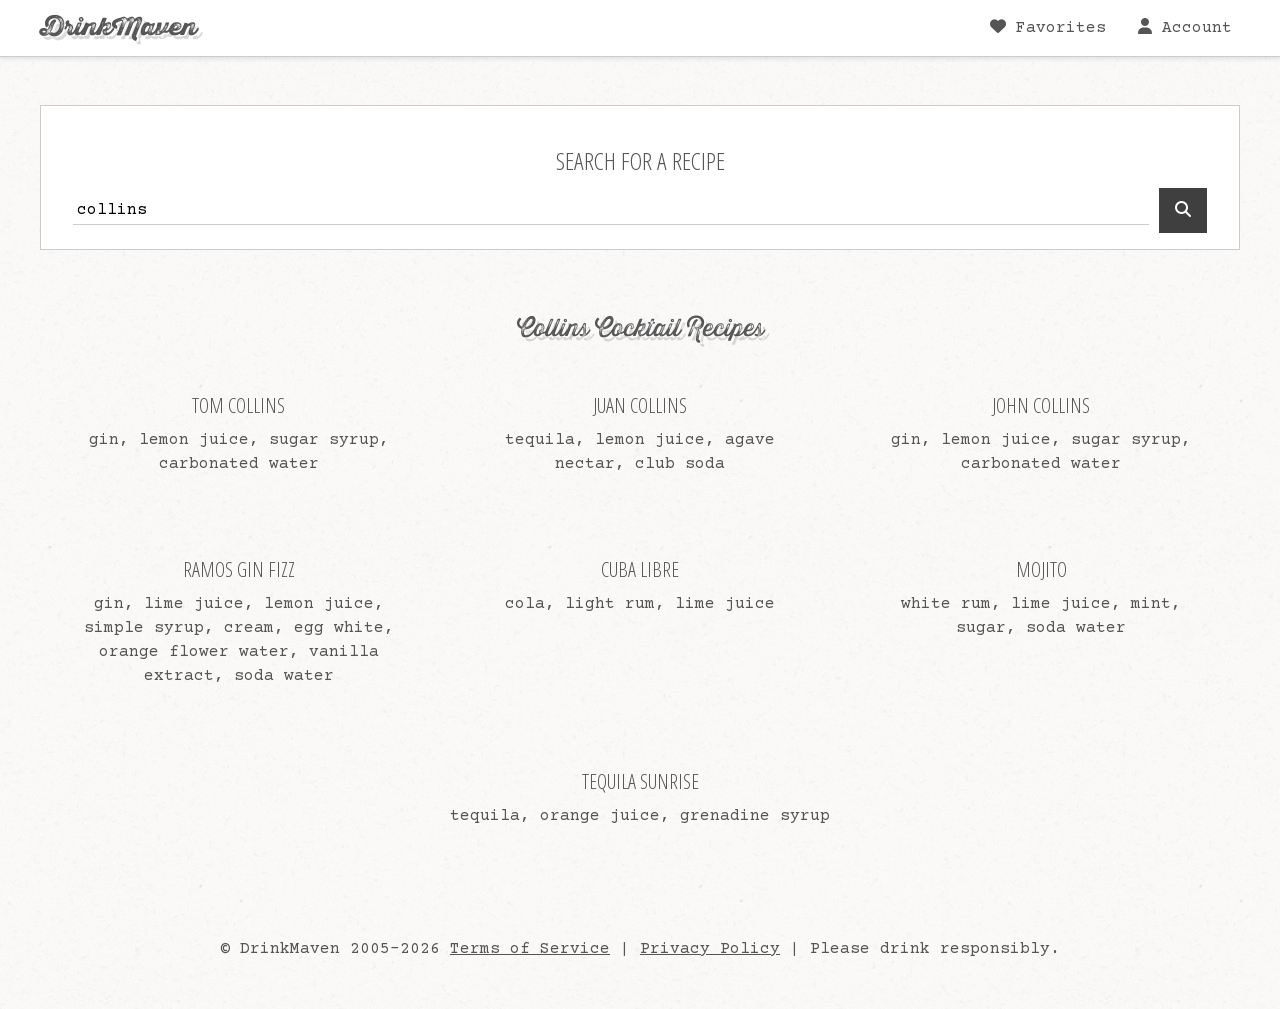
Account (1185, 27)
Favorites (1048, 27)
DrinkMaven (118, 27)
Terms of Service (530, 949)
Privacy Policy (710, 949)
